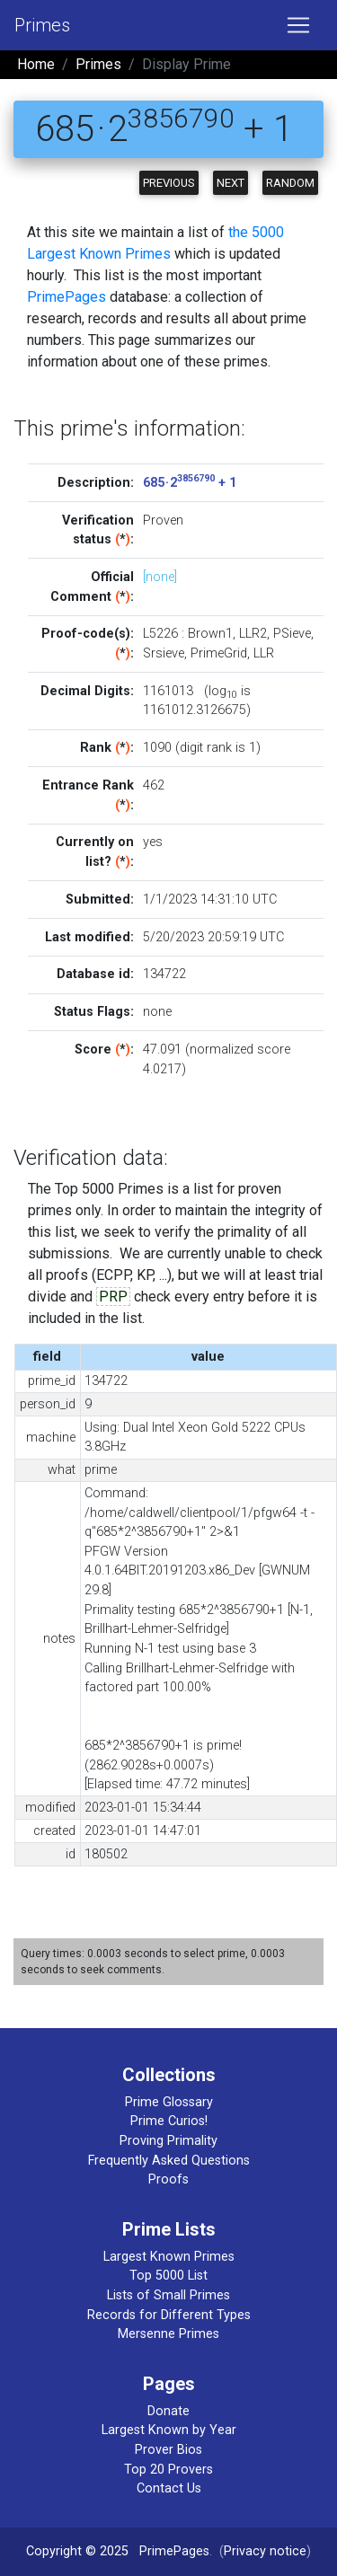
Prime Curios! (169, 2121)
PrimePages (66, 296)
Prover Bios (168, 2449)
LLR (263, 653)
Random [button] (290, 183)
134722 (164, 974)
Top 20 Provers (168, 2469)
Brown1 (210, 633)
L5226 (160, 633)
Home (36, 64)
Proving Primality (168, 2140)
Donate (168, 2411)
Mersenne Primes (168, 2334)
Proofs (168, 2179)
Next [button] (230, 183)
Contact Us (169, 2488)
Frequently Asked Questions (169, 2160)
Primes (42, 25)
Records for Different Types (169, 2315)
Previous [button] (169, 183)
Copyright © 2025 (77, 2551)
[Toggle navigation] (298, 25)
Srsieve (163, 653)
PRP (113, 1296)
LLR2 (253, 633)
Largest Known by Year (169, 2430)
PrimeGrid (219, 653)
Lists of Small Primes (168, 2295)
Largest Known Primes (169, 2256)
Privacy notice (265, 2551)
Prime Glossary (169, 2102)
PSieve (292, 633)
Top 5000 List (168, 2275)
